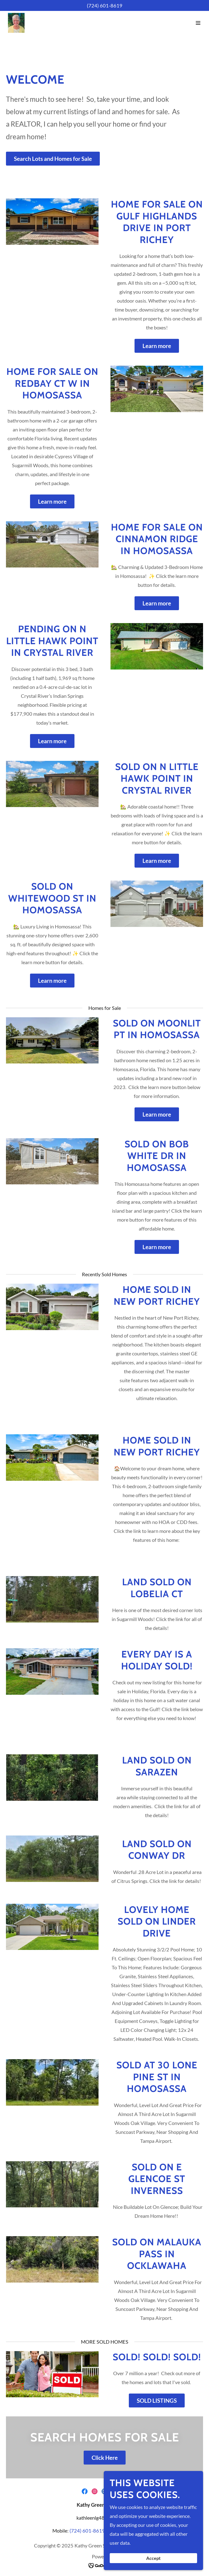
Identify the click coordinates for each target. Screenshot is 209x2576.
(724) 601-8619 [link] (104, 5)
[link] (16, 23)
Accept (153, 2558)
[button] (198, 23)
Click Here (105, 2457)
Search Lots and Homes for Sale (53, 158)
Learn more (156, 345)
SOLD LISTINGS (157, 2400)
